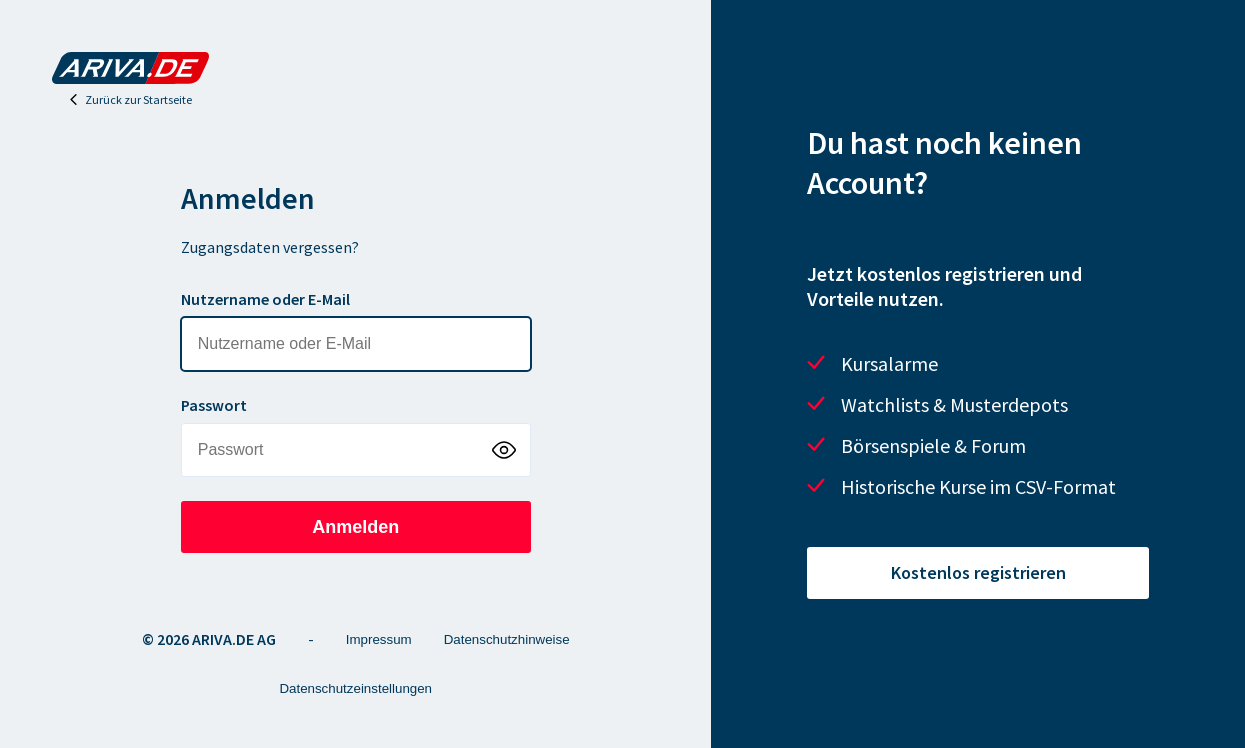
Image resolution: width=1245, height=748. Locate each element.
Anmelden (355, 527)
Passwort (214, 405)
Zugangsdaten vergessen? (270, 247)
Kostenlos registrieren (978, 572)
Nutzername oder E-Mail (265, 299)
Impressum (379, 639)
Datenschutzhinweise (507, 639)
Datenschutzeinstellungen (355, 688)
